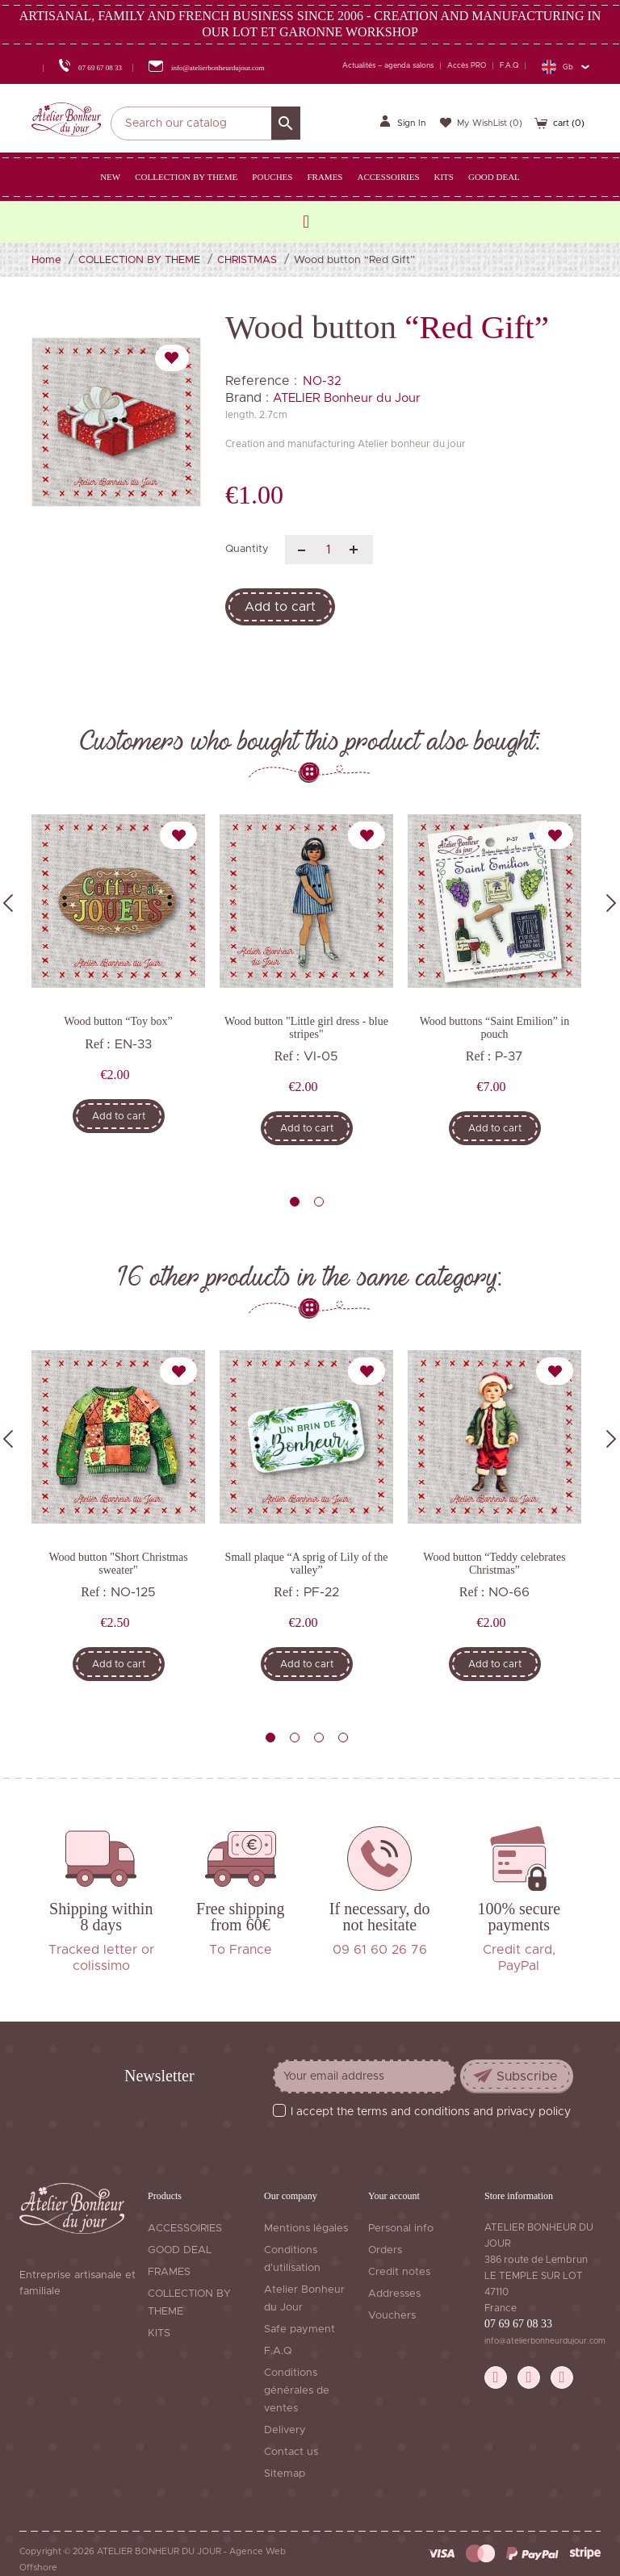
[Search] (205, 123)
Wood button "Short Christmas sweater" (117, 1563)
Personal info (401, 2228)
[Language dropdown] (565, 66)
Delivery (285, 2430)
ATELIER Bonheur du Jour (347, 398)
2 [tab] (319, 1201)
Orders (385, 2250)
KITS (159, 2333)
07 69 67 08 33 (518, 2324)
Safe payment (299, 2329)
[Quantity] (329, 549)
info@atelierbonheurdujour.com (544, 2341)
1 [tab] (295, 1201)
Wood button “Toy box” (118, 1021)
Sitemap (284, 2474)
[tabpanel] (118, 985)
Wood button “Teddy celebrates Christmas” (494, 1563)
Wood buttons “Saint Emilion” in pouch (495, 1027)
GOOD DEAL (180, 2250)
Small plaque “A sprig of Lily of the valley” (306, 1563)
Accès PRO (466, 65)
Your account (394, 2196)
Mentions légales (306, 2228)
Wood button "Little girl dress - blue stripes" (306, 1027)
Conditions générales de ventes (296, 2391)
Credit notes (399, 2272)
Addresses (394, 2294)
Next (611, 903)
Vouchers (392, 2315)
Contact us (291, 2452)
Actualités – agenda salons (388, 65)
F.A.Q (509, 65)
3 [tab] (319, 1737)
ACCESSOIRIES (185, 2228)
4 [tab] (343, 1737)
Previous (8, 903)
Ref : (98, 1044)
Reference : (261, 380)
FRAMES (169, 2272)
